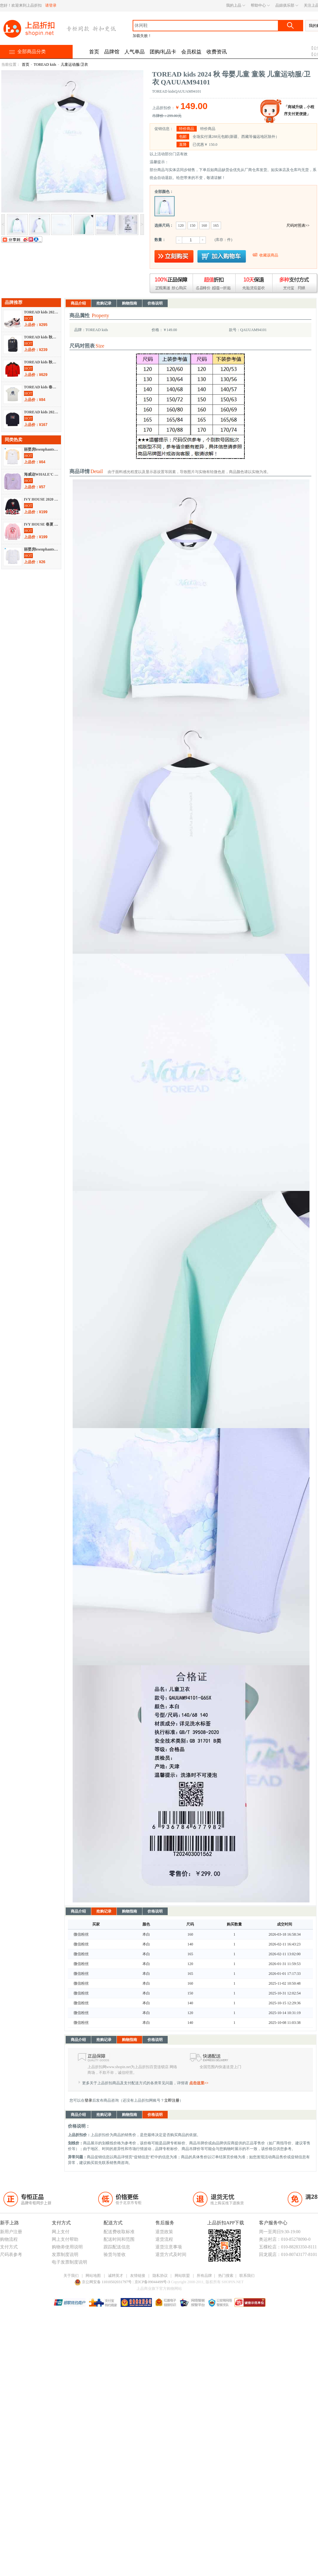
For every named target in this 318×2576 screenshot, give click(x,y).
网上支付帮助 (65, 2239)
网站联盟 (182, 2275)
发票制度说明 (65, 2254)
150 (192, 225)
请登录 (51, 5)
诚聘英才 (115, 2275)
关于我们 (71, 2275)
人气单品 (134, 51)
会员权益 (191, 51)
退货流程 (164, 2239)
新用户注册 (11, 2231)
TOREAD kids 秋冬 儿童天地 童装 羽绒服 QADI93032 (41, 362)
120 (181, 225)
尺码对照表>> (298, 225)
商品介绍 (78, 303)
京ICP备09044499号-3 (153, 2282)
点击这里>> (199, 2083)
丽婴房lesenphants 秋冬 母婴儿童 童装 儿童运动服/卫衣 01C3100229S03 (41, 549)
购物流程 (9, 2239)
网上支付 (60, 2231)
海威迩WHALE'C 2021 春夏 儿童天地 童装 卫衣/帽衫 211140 (41, 474)
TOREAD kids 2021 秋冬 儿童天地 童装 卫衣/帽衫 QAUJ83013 (41, 412)
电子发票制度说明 (69, 2262)
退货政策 (164, 2231)
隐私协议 (160, 2275)
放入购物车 (221, 256)
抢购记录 (103, 303)
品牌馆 (111, 51)
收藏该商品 (268, 255)
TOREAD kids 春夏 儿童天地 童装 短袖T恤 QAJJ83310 (41, 387)
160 (204, 225)
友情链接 (137, 2275)
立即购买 (174, 256)
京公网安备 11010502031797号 (104, 2282)
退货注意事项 (168, 2247)
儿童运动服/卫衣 (74, 64)
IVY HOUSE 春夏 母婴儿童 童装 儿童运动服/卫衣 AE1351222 (41, 524)
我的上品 (233, 5)
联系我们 (247, 2275)
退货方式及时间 (170, 2254)
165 (216, 225)
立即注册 (171, 2100)
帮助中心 (258, 5)
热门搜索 (225, 2275)
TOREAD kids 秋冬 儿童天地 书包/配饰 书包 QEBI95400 (41, 337)
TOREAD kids (45, 64)
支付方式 (9, 2247)
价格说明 (155, 303)
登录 (88, 2100)
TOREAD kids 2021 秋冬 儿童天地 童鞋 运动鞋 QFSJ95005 (41, 312)
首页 (94, 51)
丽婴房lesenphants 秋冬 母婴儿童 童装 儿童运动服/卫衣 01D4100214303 (41, 449)
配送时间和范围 (119, 2239)
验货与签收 (115, 2254)
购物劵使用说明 (67, 2247)
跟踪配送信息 (117, 2247)
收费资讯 (217, 51)
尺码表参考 (11, 2254)
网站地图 (93, 2275)
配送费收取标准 (119, 2231)
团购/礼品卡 (163, 51)
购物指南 (129, 303)
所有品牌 (204, 2275)
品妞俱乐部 (284, 5)
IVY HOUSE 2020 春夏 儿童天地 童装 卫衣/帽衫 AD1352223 (41, 499)
